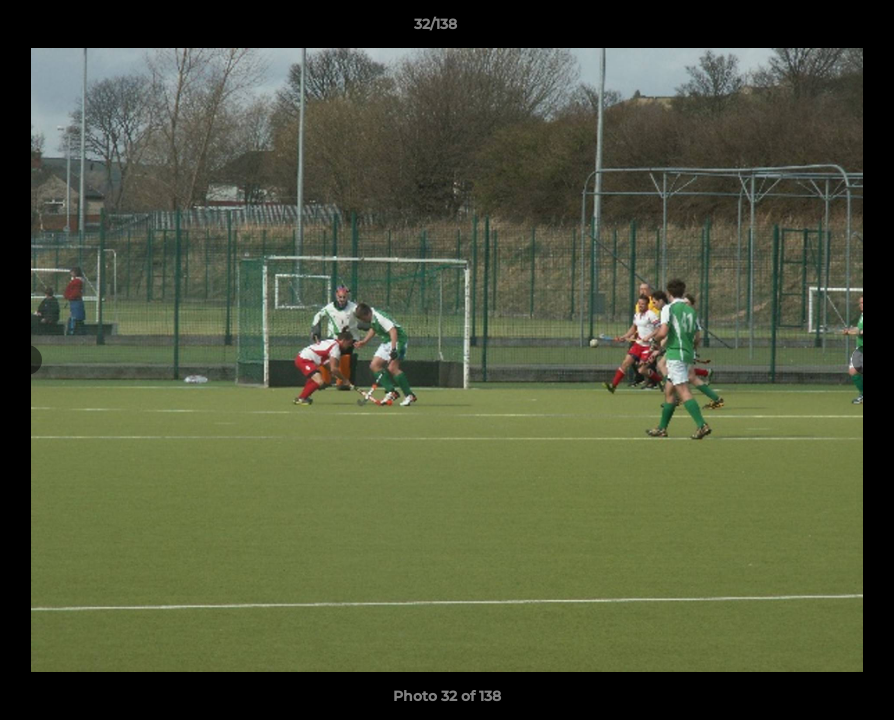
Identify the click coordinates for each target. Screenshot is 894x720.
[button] (810, 29)
